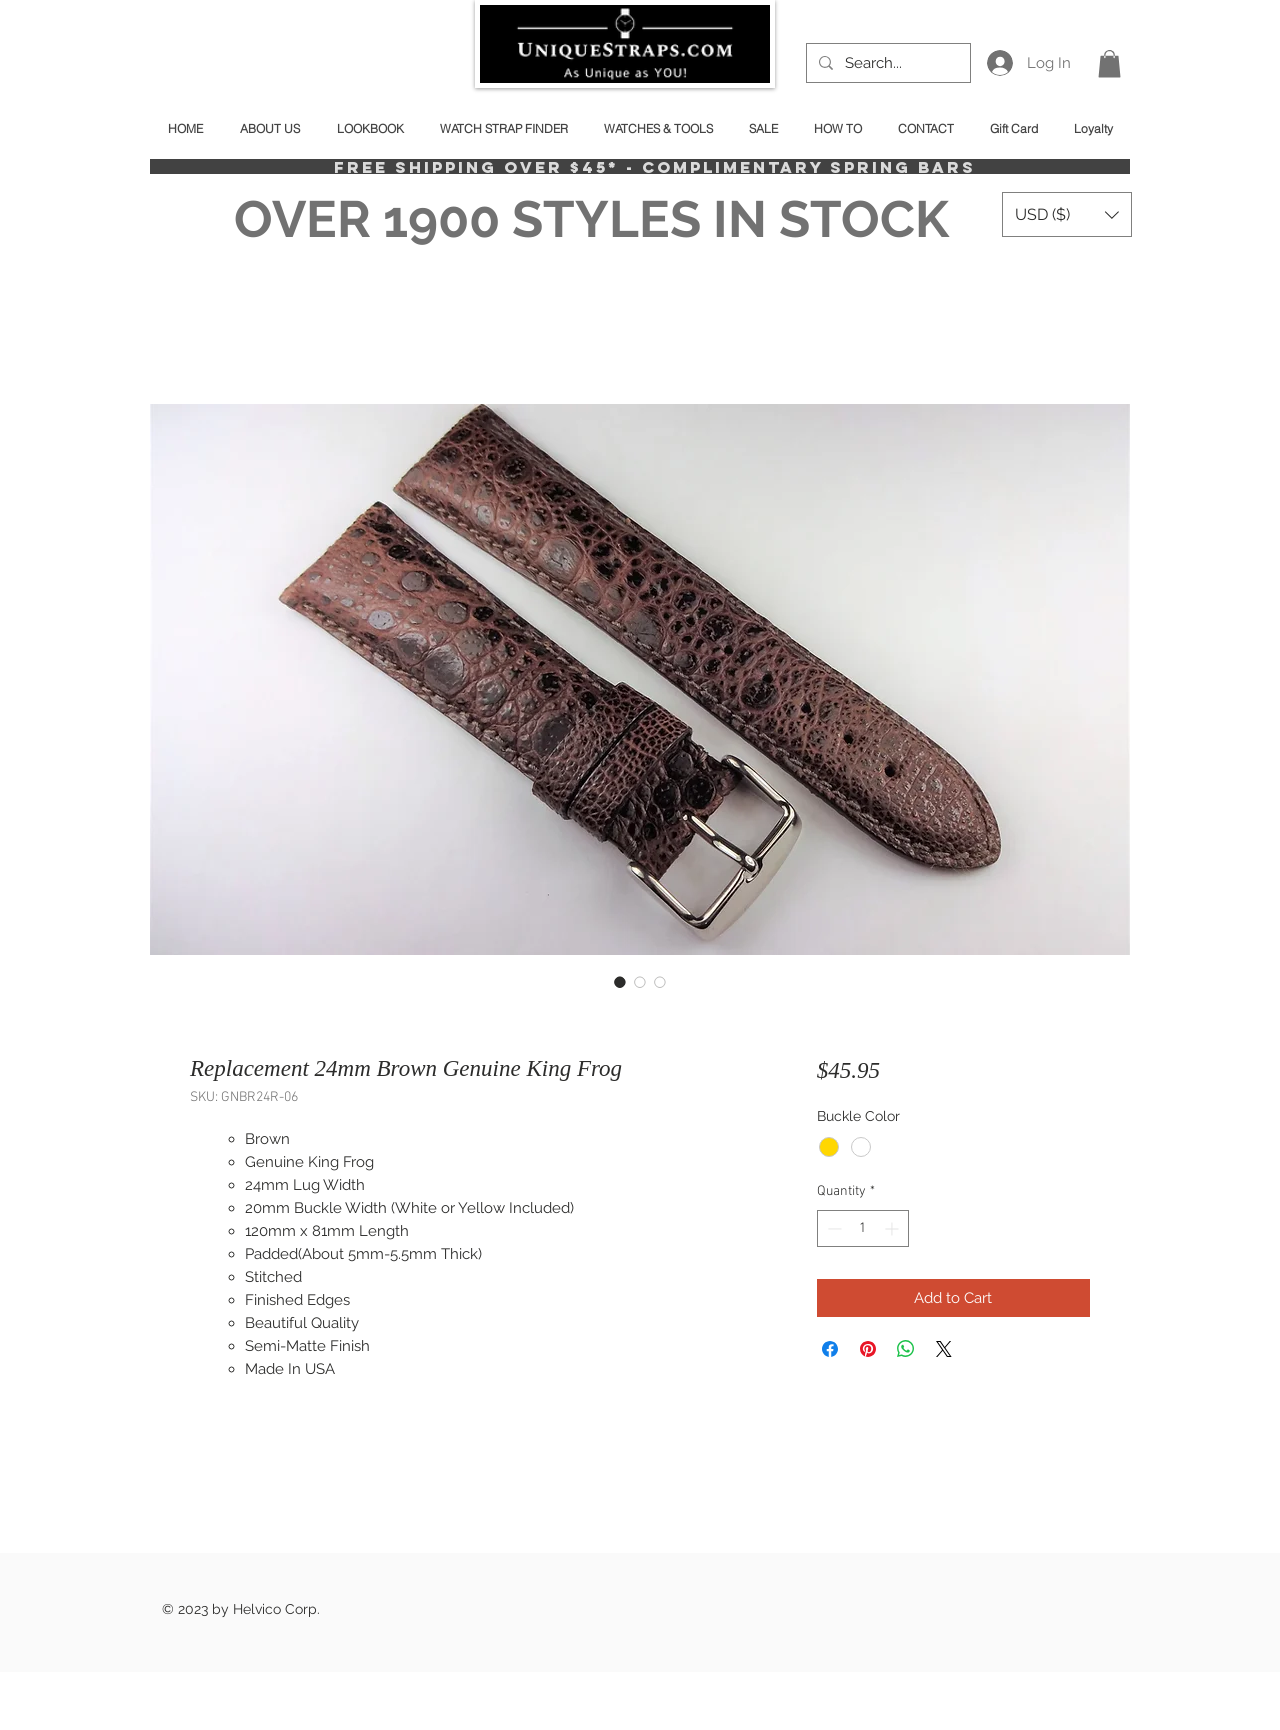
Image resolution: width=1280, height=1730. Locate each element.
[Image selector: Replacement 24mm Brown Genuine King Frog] (620, 982)
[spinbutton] (863, 1228)
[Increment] (893, 1228)
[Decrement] (832, 1228)
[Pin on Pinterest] (868, 1349)
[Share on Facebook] (830, 1349)
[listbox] (1067, 214)
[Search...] (886, 63)
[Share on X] (944, 1349)
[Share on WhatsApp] (906, 1349)
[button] (1109, 63)
